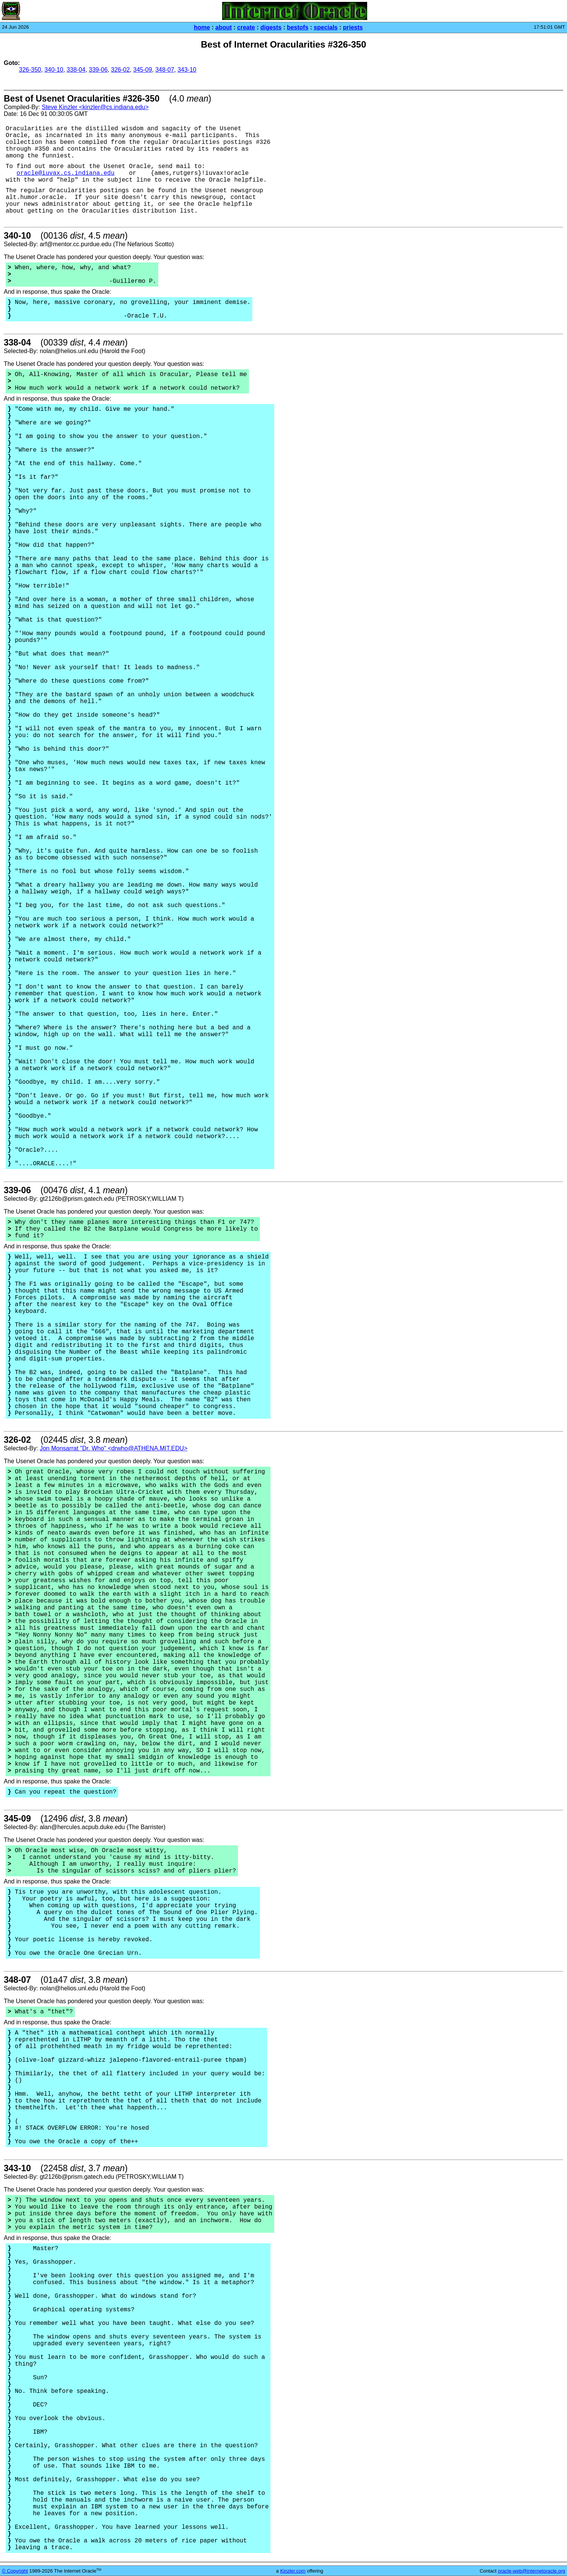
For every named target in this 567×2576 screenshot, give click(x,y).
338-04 (75, 69)
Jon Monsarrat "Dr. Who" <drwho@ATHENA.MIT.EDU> (113, 1448)
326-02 (120, 69)
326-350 (30, 69)
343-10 (187, 69)
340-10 (54, 69)
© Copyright (15, 2571)
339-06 (98, 69)
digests (270, 27)
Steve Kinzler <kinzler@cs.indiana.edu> (95, 107)
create (246, 27)
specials (326, 27)
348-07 (164, 69)
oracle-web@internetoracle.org (531, 2571)
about (223, 27)
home (202, 27)
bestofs (297, 27)
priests (353, 27)
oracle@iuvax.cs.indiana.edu (65, 173)
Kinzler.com (293, 2571)
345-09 (142, 69)
